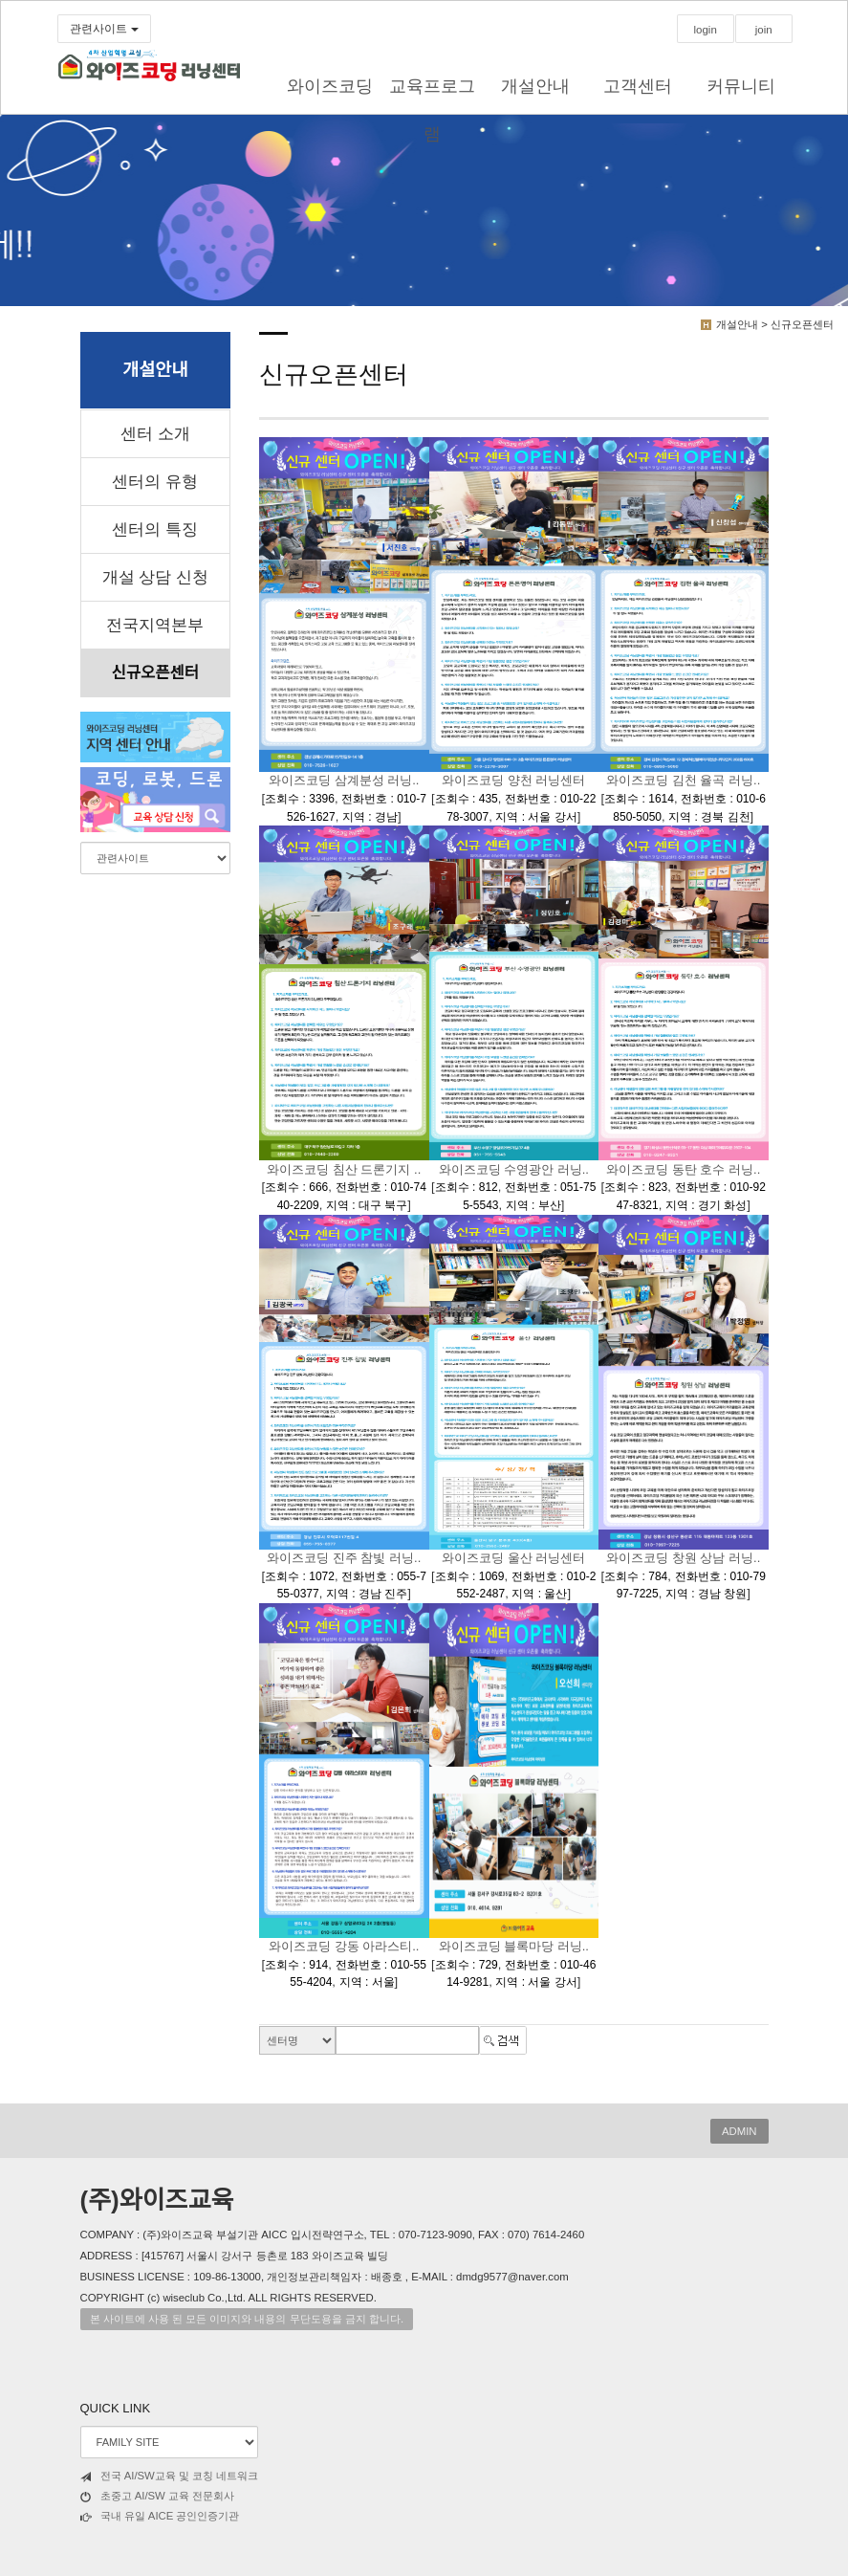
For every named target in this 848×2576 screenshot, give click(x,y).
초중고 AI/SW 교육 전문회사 (157, 2496)
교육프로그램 (432, 98)
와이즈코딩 (330, 86)
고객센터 (637, 86)
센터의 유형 (155, 482)
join (763, 29)
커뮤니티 (741, 86)
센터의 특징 (155, 529)
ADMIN (739, 2131)
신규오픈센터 (155, 673)
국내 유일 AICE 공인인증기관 (160, 2516)
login (705, 29)
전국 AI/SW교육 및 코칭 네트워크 (169, 2476)
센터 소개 (155, 434)
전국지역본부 (155, 625)
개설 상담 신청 (155, 577)
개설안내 (535, 86)
